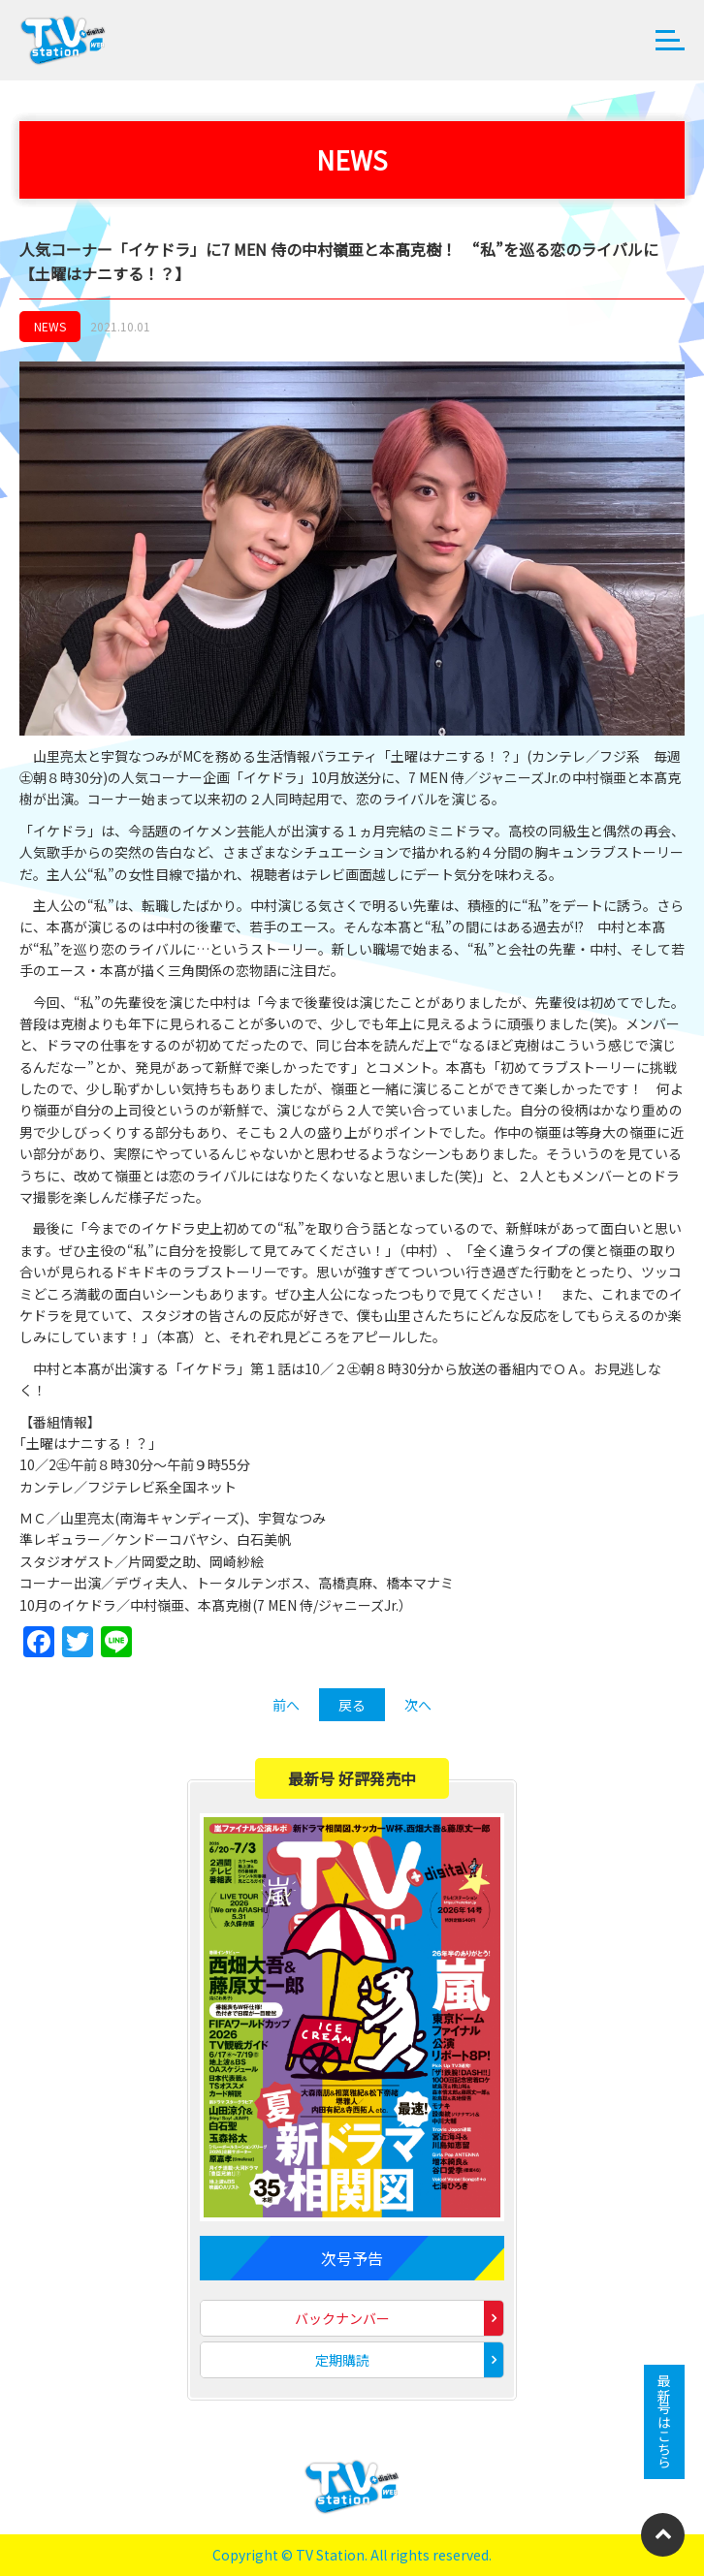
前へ (286, 1704)
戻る (352, 1704)
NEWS (50, 326)
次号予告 (352, 2258)
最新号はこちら (664, 2421)
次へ (418, 1704)
